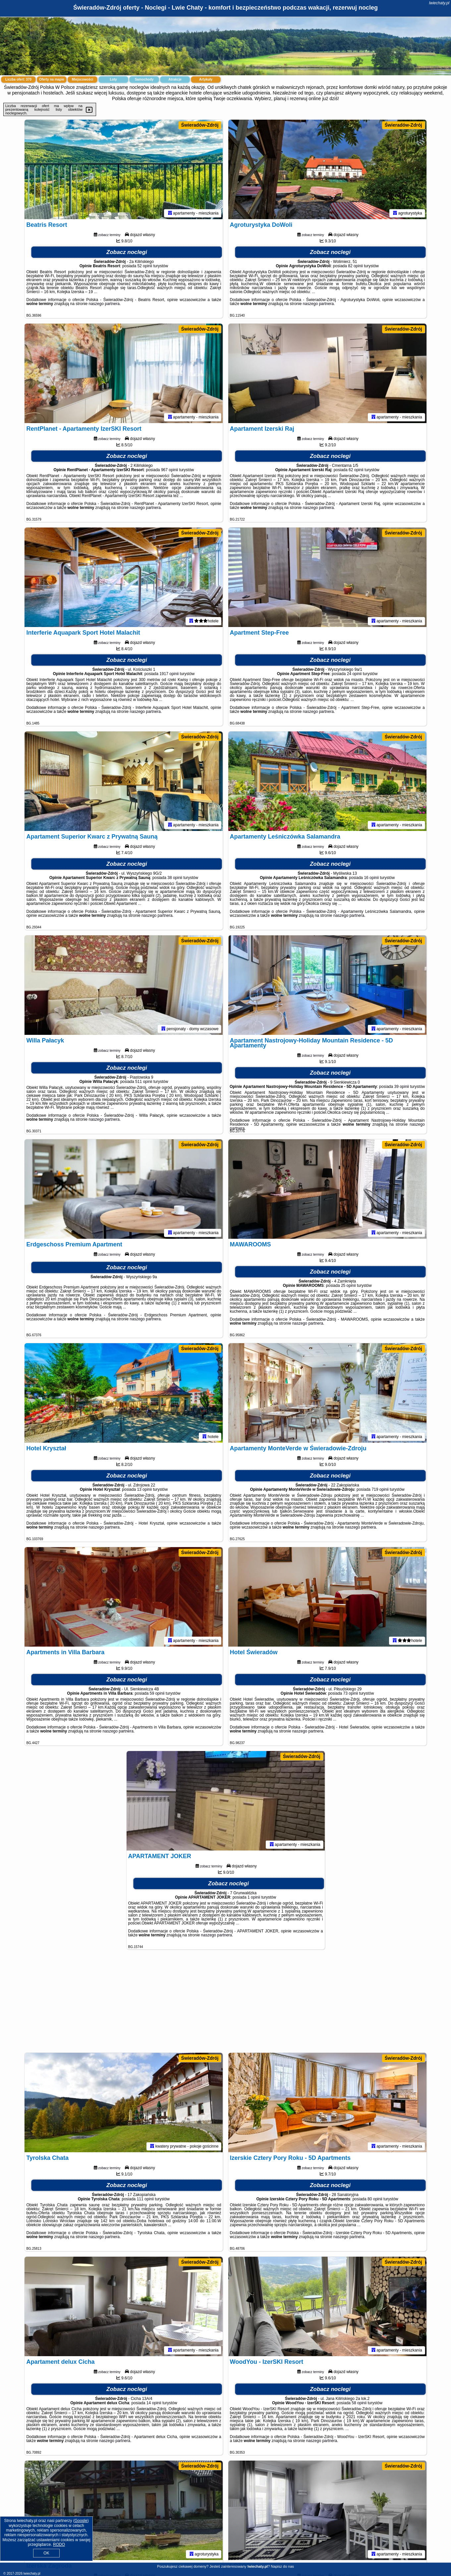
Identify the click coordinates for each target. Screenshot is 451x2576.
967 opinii (169, 470)
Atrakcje (174, 79)
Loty (113, 79)
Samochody (144, 79)
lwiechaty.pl (439, 3)
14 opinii (153, 2403)
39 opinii (401, 1086)
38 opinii (174, 877)
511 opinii (143, 1081)
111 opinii (145, 2199)
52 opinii (144, 266)
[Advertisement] (225, 2004)
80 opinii (374, 2199)
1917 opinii (169, 673)
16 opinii (371, 877)
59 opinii (157, 1693)
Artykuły (205, 79)
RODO (59, 2544)
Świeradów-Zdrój (200, 125)
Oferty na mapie (51, 79)
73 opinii (350, 1693)
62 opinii (356, 470)
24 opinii (354, 673)
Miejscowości (82, 79)
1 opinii (254, 1897)
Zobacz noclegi (126, 252)
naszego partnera (104, 303)
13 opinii (144, 1489)
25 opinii (348, 1285)
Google (81, 2520)
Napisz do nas (282, 2566)
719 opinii (379, 1489)
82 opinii (355, 266)
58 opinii (359, 2403)
